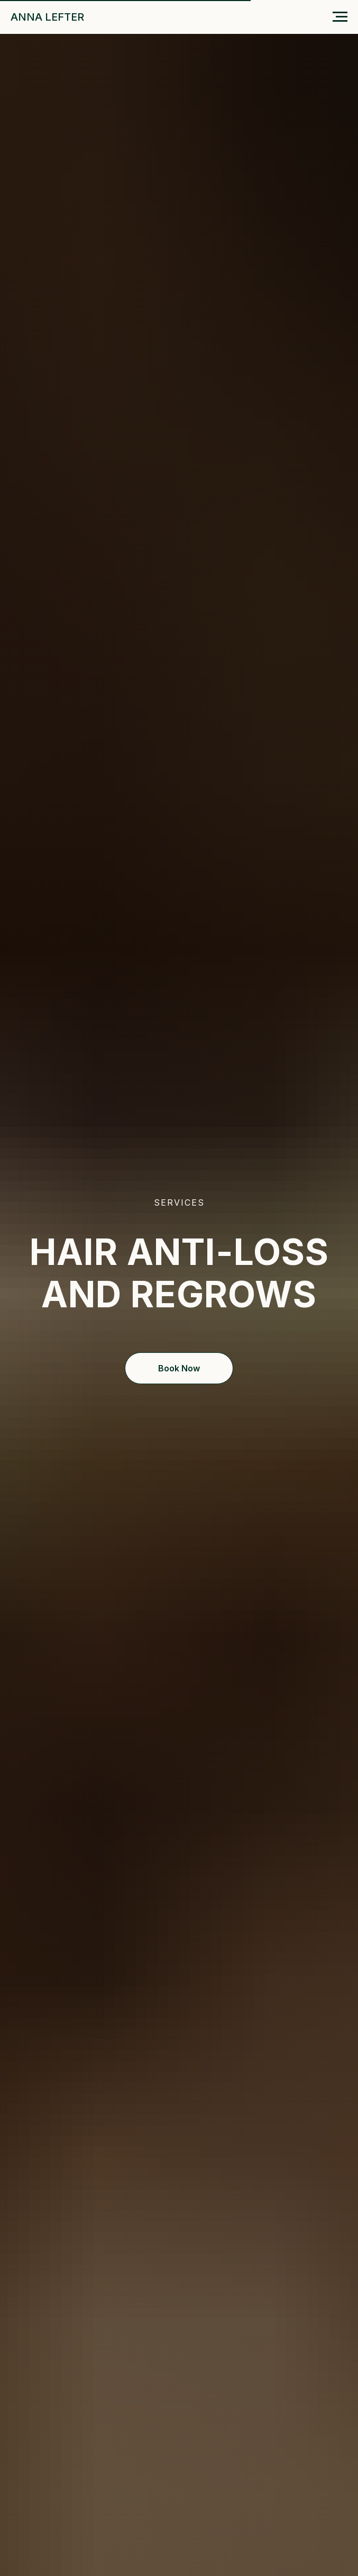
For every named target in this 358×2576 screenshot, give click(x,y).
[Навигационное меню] (340, 17)
